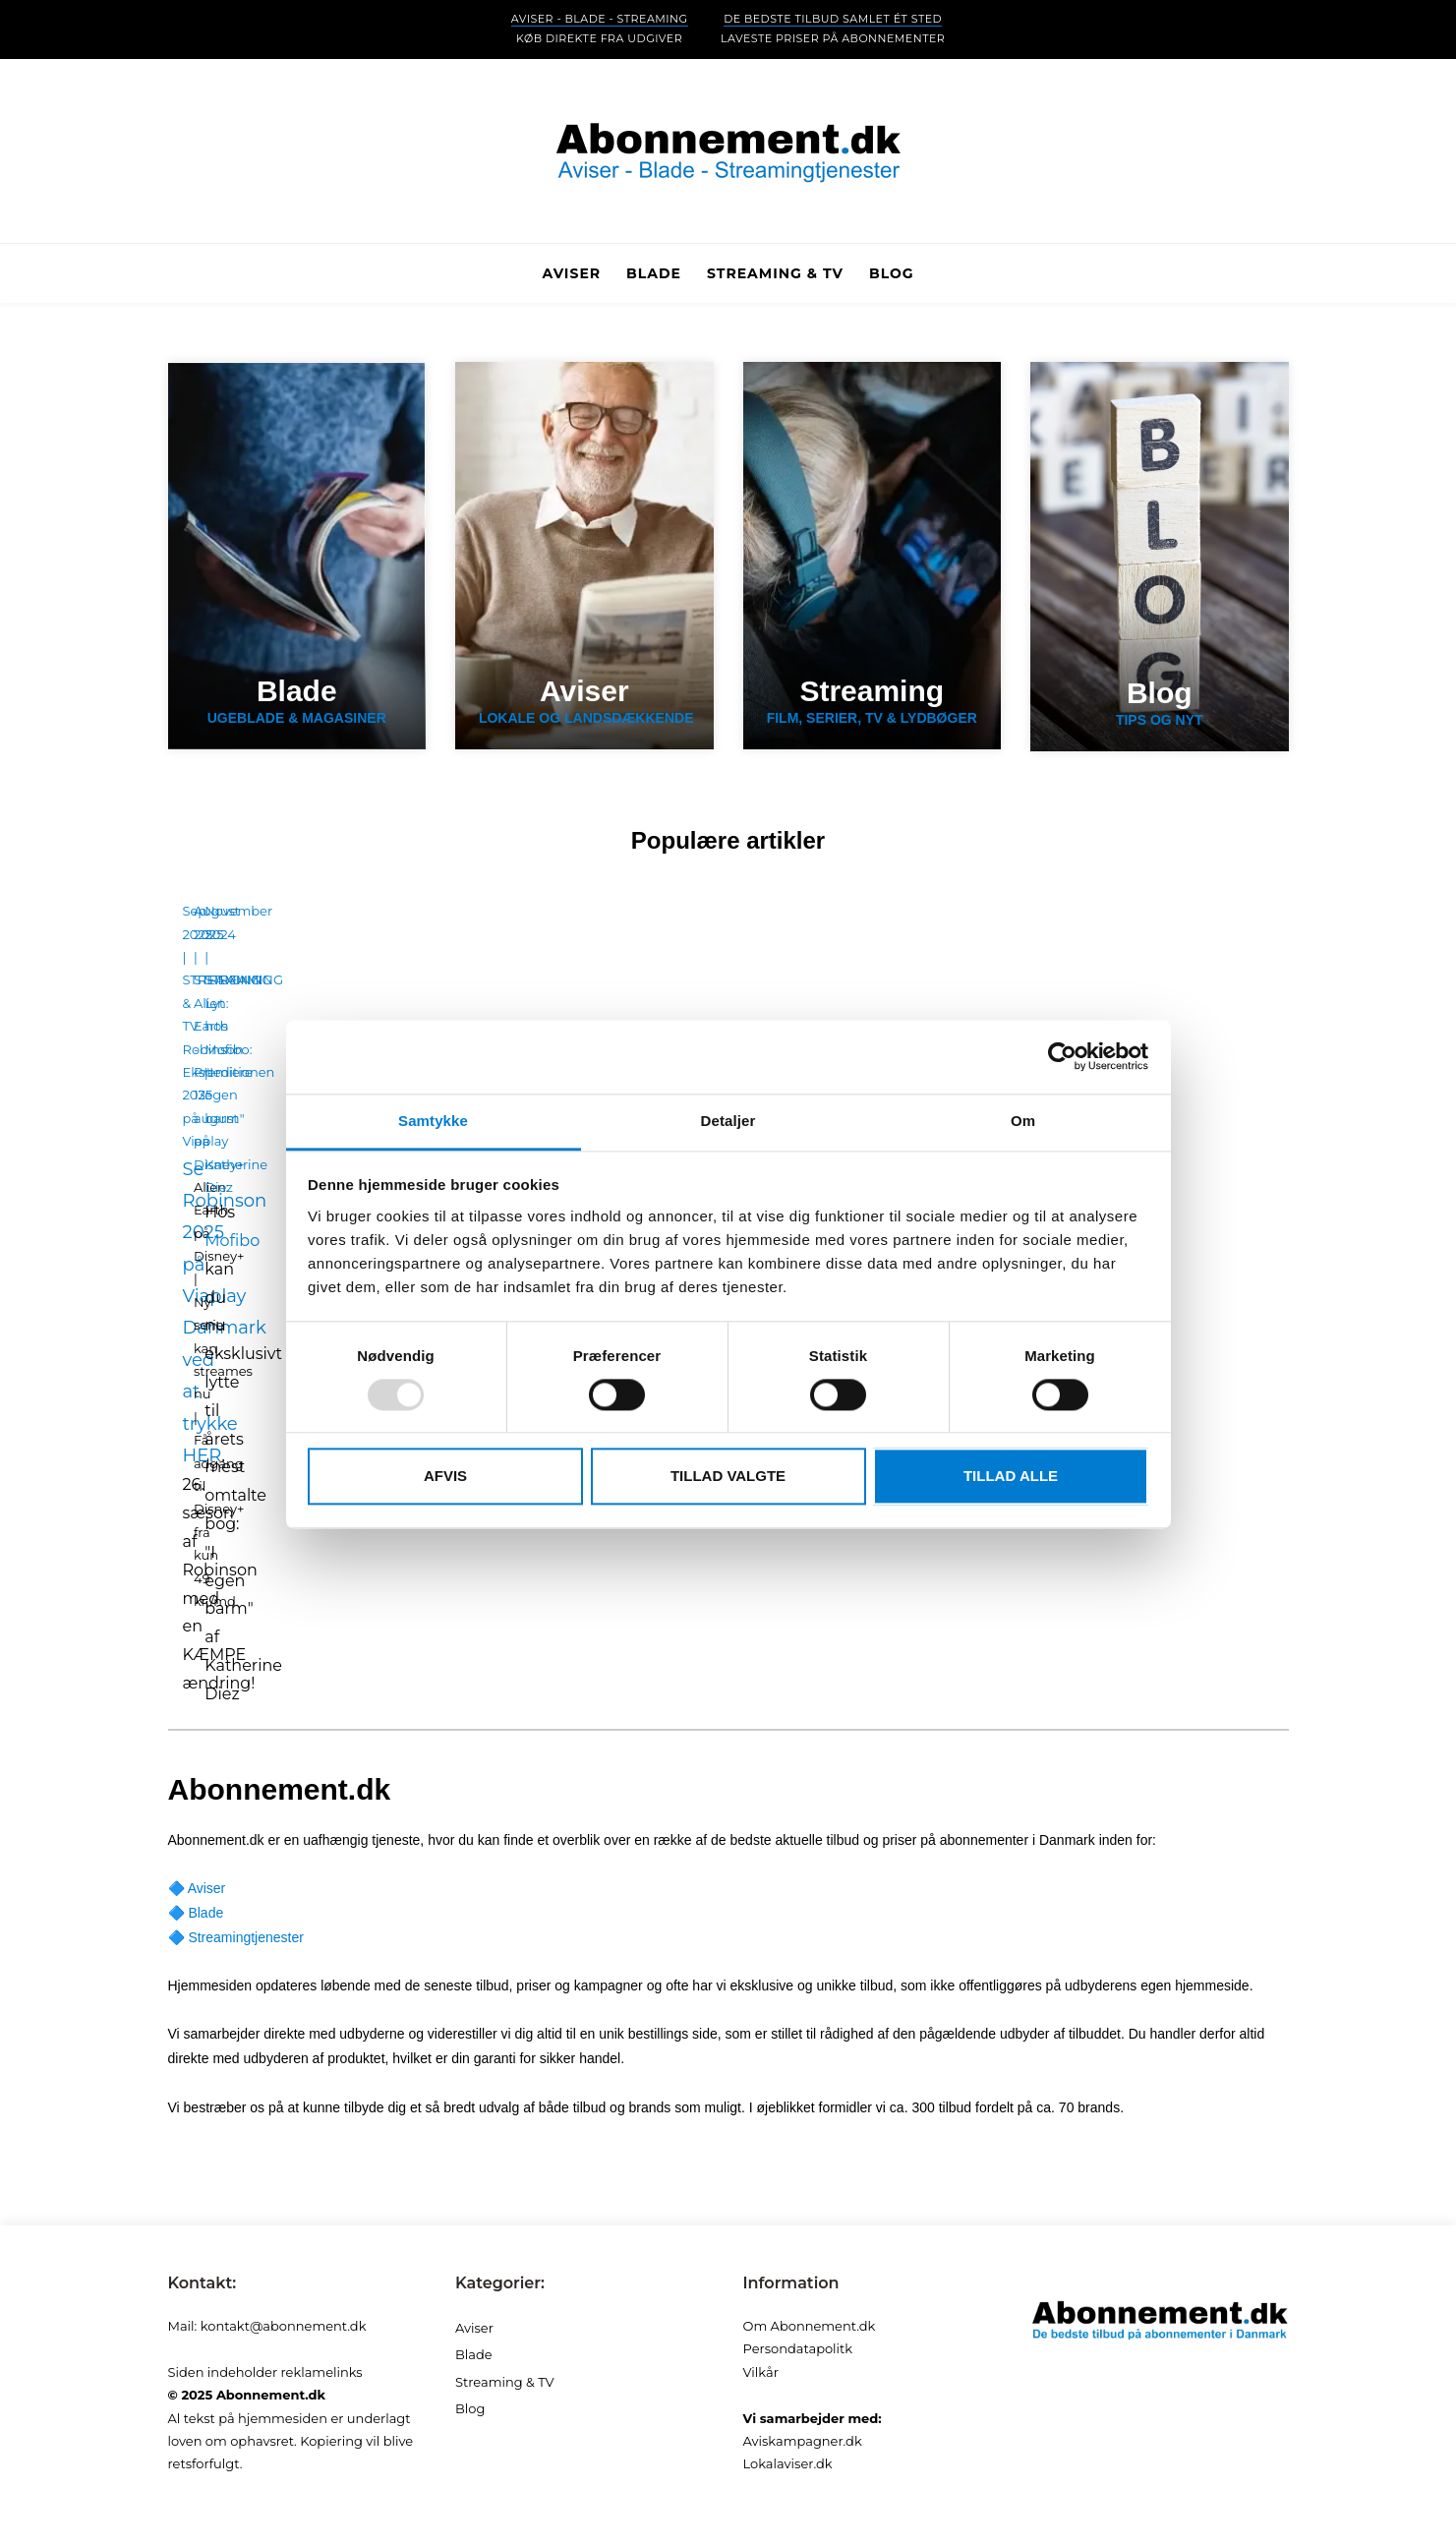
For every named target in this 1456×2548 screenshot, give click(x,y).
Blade (205, 1913)
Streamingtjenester (246, 1937)
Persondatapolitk (798, 2348)
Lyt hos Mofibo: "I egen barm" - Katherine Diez (235, 1095)
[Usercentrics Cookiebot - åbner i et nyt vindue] (1062, 1056)
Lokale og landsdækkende (584, 701)
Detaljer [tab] (728, 1120)
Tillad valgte (728, 1476)
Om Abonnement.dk (809, 2326)
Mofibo (232, 1240)
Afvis (445, 1476)
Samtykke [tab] (433, 1120)
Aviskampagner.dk (802, 2441)
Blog (891, 273)
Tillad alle (1010, 1476)
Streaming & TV (504, 2382)
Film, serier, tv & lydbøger (872, 701)
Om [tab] (1023, 1120)
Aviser (207, 1888)
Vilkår (761, 2372)
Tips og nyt (1159, 703)
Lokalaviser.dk (788, 2463)
